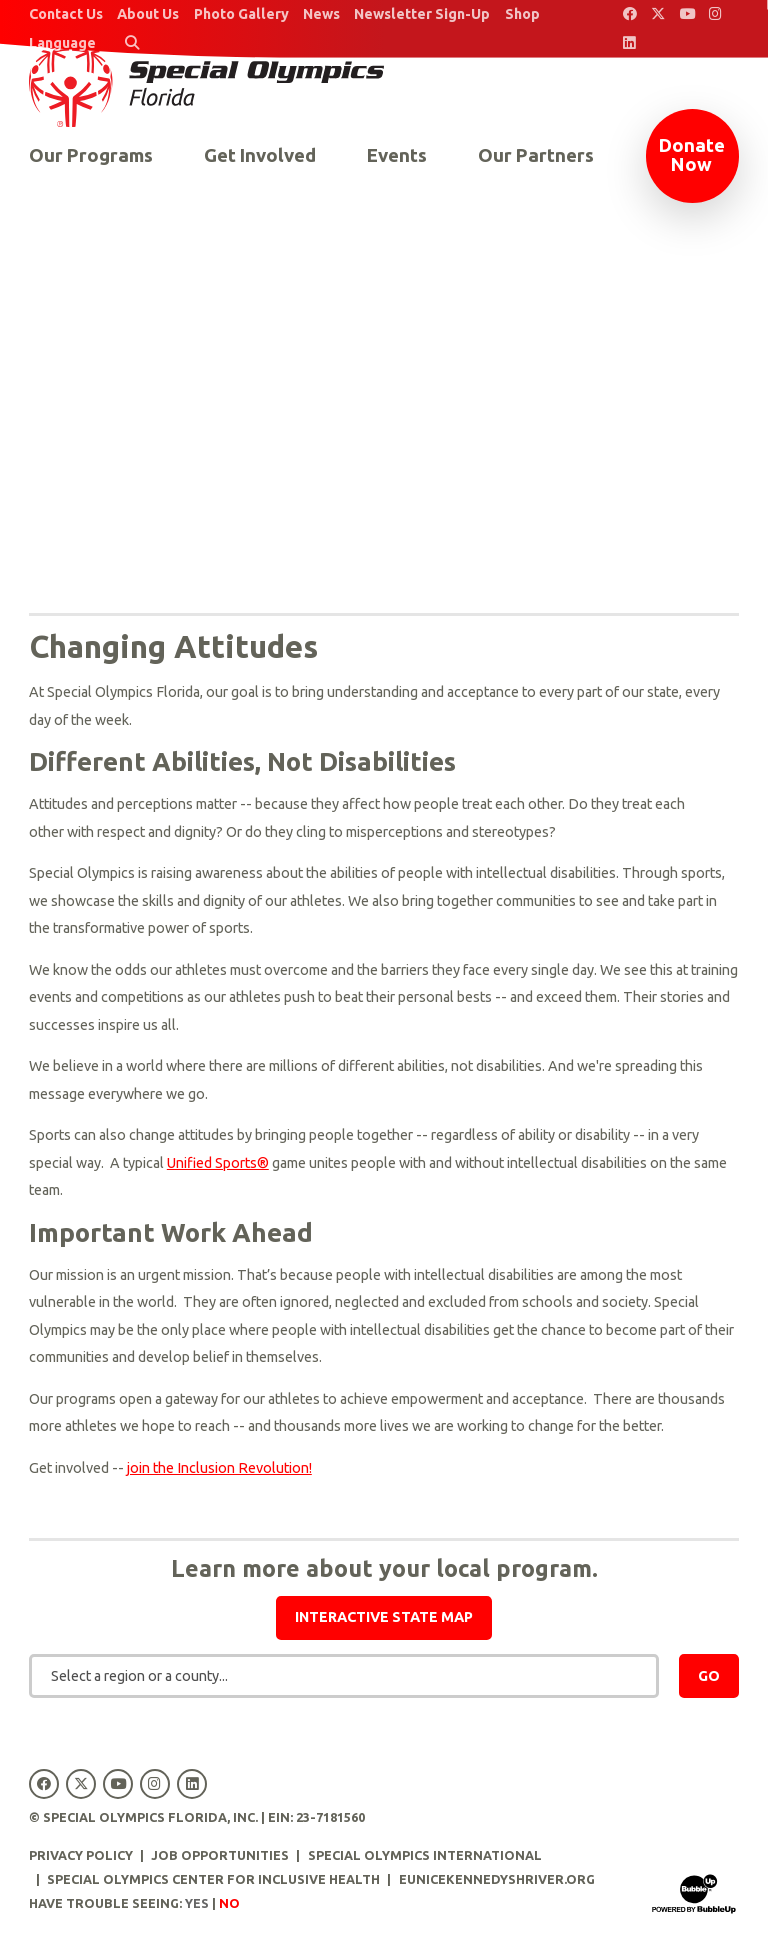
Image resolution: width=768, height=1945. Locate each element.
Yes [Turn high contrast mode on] (197, 1903)
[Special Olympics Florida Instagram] (716, 14)
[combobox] (344, 1677)
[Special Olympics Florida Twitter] (658, 14)
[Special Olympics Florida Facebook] (629, 14)
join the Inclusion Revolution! (219, 1468)
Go (709, 1676)
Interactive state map (384, 1617)
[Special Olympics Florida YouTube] (687, 14)
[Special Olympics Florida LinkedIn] (629, 43)
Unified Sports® (218, 1163)
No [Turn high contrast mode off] (229, 1903)
